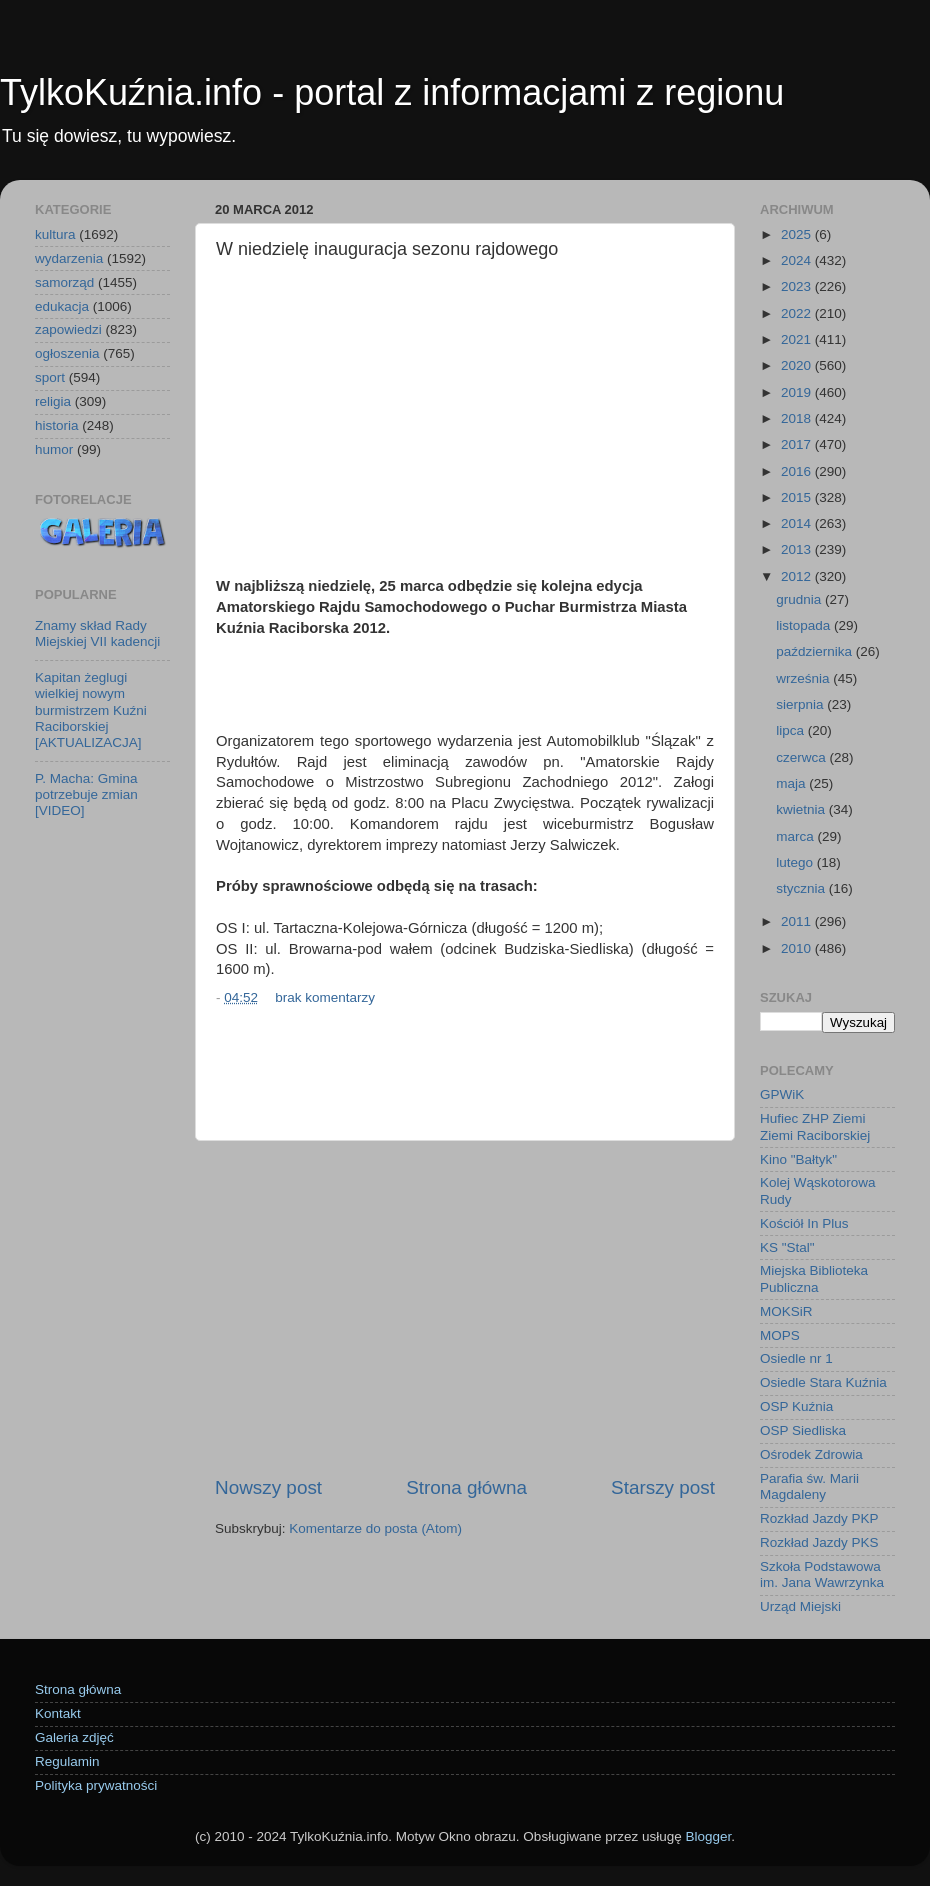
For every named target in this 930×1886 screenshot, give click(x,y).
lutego (796, 862)
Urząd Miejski (800, 1606)
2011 (798, 921)
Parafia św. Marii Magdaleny (809, 1486)
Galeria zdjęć (74, 1737)
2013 (798, 549)
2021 (798, 339)
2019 (798, 392)
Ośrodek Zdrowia (811, 1454)
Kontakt (58, 1713)
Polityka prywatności (96, 1785)
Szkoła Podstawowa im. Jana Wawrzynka (822, 1574)
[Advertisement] (465, 421)
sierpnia (801, 704)
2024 (798, 260)
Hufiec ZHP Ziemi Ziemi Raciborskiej (815, 1126)
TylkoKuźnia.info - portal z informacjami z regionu (392, 92)
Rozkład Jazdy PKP (819, 1518)
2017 (798, 444)
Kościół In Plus (804, 1223)
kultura (55, 234)
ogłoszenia (67, 353)
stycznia (802, 888)
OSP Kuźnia (796, 1406)
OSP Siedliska (803, 1430)
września (804, 678)
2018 (798, 418)
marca (796, 836)
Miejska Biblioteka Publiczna (814, 1278)
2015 (798, 497)
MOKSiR (786, 1311)
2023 (798, 286)
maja (792, 783)
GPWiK (782, 1094)
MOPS (780, 1335)
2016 (798, 471)
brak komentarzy (325, 997)
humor (54, 449)
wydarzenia (69, 258)
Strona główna (466, 1487)
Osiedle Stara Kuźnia (823, 1382)
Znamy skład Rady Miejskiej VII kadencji (97, 633)
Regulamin (67, 1761)
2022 (798, 313)
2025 (798, 234)
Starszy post (663, 1487)
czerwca (802, 757)
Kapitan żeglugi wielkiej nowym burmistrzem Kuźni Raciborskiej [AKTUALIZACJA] (91, 710)
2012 (798, 576)
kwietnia (802, 809)
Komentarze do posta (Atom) (375, 1528)
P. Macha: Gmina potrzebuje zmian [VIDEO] (86, 794)
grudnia (800, 599)
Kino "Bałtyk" (798, 1159)
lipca (792, 730)
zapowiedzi (68, 329)
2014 (798, 523)
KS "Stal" (787, 1247)
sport (50, 377)
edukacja (62, 306)
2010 (798, 948)
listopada (805, 625)
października (816, 651)
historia (57, 425)
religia (53, 401)
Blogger (708, 1836)
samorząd (64, 282)
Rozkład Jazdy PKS (819, 1542)
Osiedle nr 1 (796, 1358)
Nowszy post (268, 1487)
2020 (798, 365)
